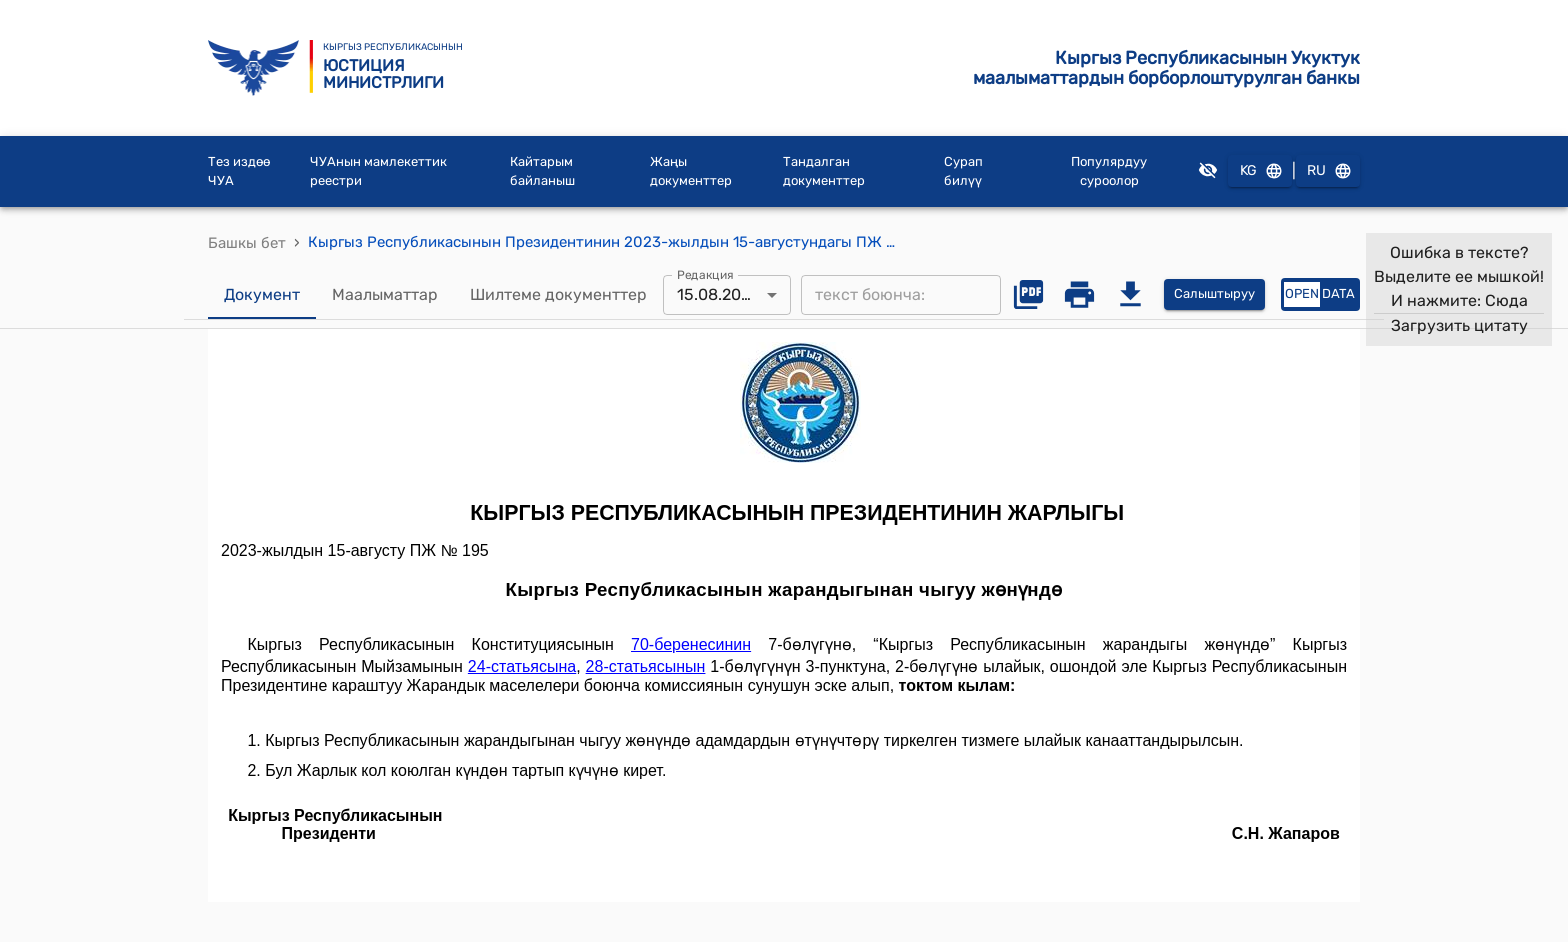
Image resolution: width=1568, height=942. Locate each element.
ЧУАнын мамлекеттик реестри (378, 171)
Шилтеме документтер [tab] (558, 295)
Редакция (705, 274)
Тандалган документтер (824, 171)
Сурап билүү (963, 171)
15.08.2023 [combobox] (718, 294)
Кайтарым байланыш (542, 171)
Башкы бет (247, 243)
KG (1260, 171)
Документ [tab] (262, 295)
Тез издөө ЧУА (239, 171)
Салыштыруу (1214, 294)
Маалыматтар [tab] (385, 295)
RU (1328, 171)
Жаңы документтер (691, 171)
